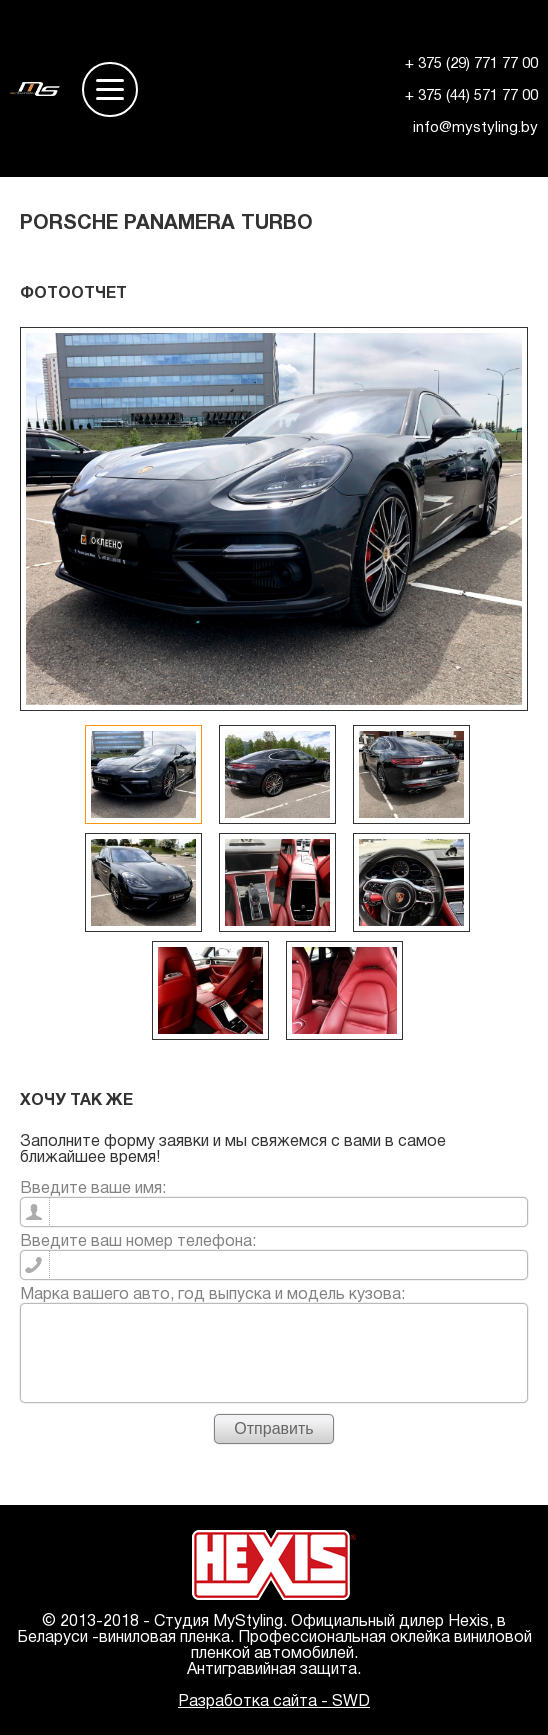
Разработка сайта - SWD (274, 1702)
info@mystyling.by (475, 128)
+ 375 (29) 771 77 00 (471, 64)
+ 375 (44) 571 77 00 (471, 96)
